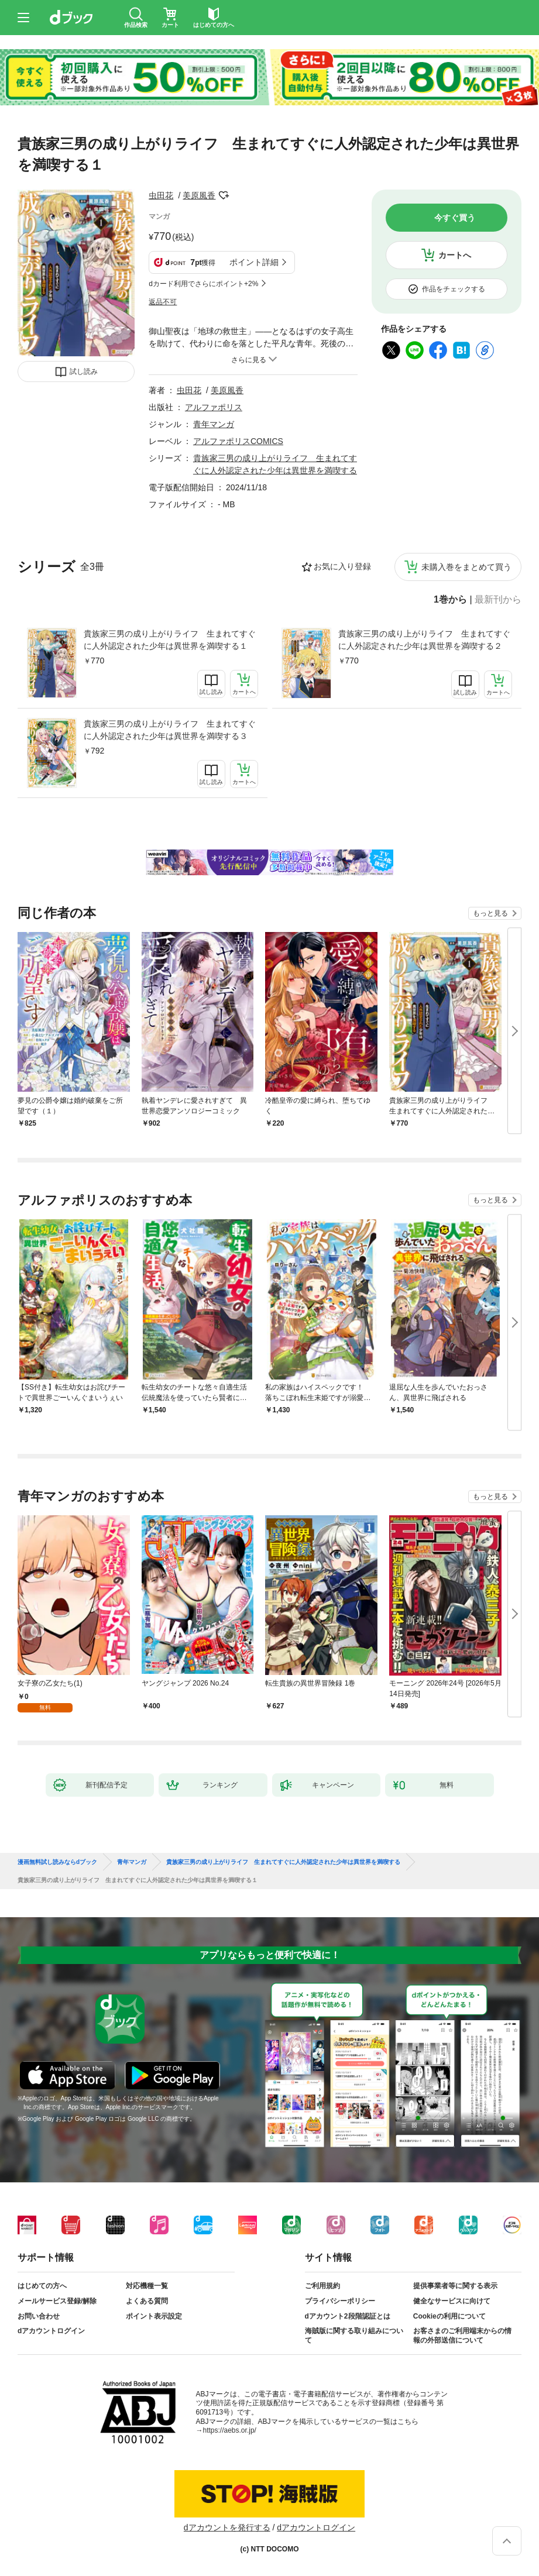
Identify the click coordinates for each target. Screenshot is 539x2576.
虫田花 (161, 195)
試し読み (84, 371)
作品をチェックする (453, 289)
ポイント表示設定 (154, 2316)
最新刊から (498, 599)
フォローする (223, 195)
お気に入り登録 (342, 566)
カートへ (454, 255)
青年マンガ (213, 424)
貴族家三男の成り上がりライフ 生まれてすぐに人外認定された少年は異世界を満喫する (283, 1862)
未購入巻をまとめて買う (466, 567)
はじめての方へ (42, 2286)
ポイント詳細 (254, 262)
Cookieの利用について (449, 2316)
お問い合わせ (39, 2316)
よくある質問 (147, 2301)
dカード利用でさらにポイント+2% (203, 284)
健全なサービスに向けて (451, 2301)
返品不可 (163, 302)
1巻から (450, 599)
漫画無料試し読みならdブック (57, 1862)
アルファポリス (213, 407)
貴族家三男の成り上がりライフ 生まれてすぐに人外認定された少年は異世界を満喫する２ (424, 640)
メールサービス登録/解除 (57, 2301)
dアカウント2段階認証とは (347, 2316)
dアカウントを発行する (227, 2527)
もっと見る (490, 913)
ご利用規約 (322, 2286)
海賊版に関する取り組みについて (354, 2335)
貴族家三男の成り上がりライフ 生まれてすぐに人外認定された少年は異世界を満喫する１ (170, 640)
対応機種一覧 (147, 2286)
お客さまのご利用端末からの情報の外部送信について (462, 2335)
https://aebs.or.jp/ (229, 2430)
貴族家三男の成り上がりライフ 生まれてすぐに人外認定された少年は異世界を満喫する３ (170, 730)
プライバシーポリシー (340, 2301)
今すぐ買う (454, 217)
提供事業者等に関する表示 (455, 2286)
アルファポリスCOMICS (238, 441)
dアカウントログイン (51, 2331)
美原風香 (199, 195)
